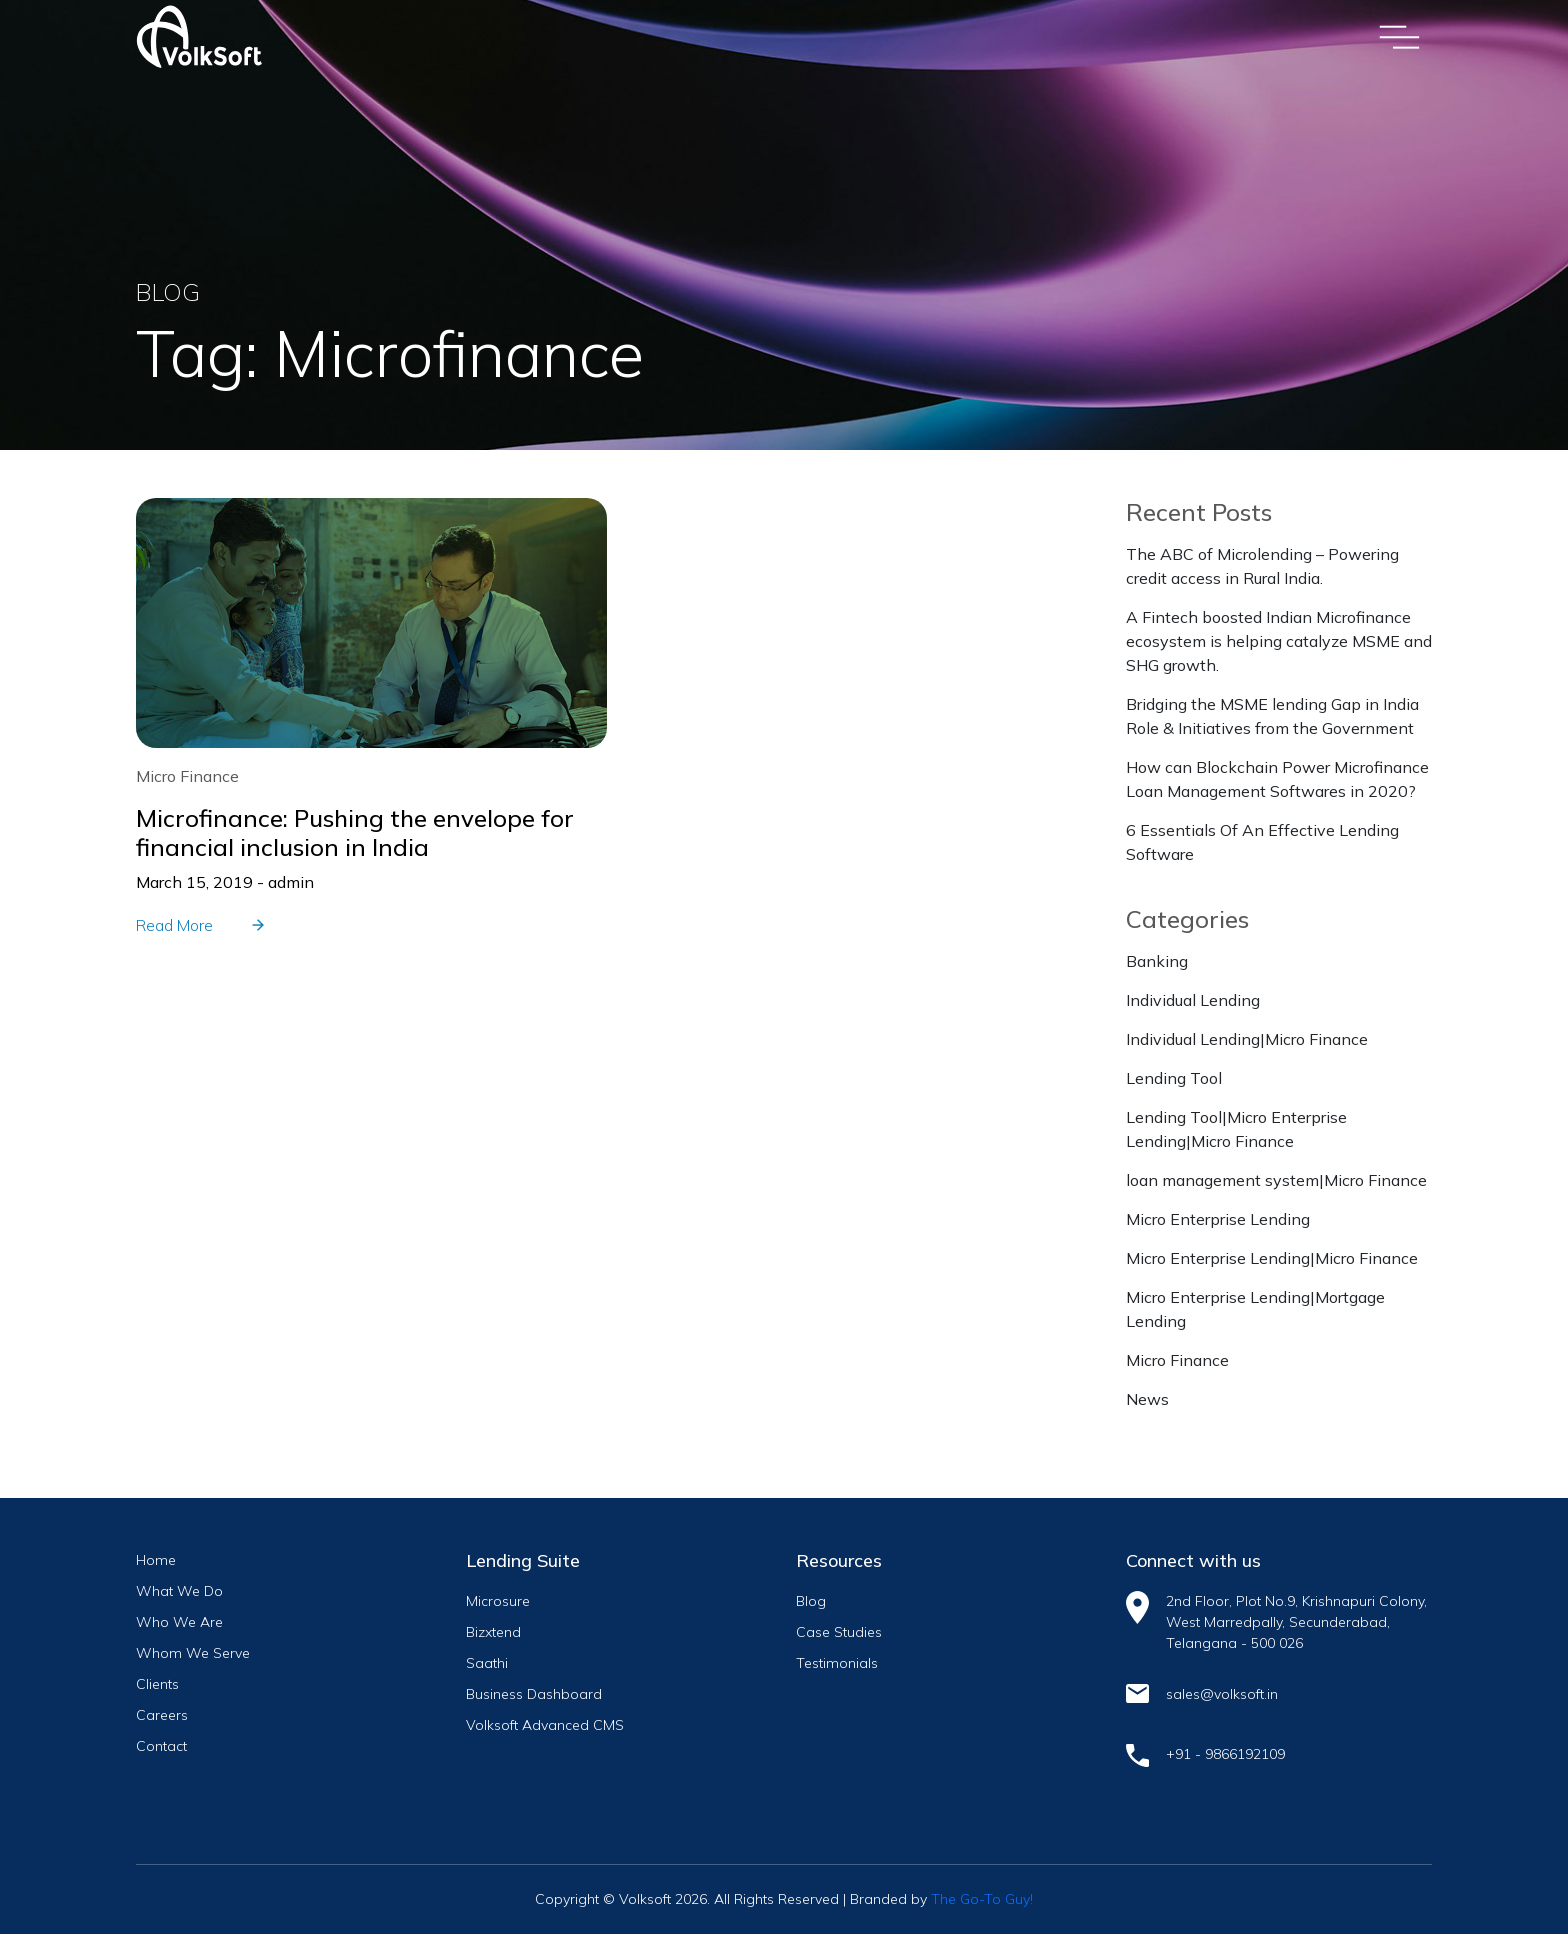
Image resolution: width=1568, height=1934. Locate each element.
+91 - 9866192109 (1225, 1754)
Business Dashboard (534, 1694)
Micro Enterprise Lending (1218, 1219)
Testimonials (837, 1663)
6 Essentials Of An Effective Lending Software (1262, 842)
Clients (157, 1684)
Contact (161, 1746)
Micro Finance (1177, 1360)
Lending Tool (1174, 1078)
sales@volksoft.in (1222, 1694)
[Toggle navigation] (1399, 37)
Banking (1157, 961)
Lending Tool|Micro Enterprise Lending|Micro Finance (1236, 1129)
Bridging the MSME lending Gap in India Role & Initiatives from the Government (1272, 716)
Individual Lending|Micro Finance (1247, 1039)
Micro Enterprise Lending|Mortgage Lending (1255, 1309)
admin (291, 882)
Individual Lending (1193, 1000)
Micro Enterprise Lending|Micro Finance (1272, 1258)
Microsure (498, 1601)
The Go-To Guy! (982, 1899)
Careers (162, 1715)
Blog (811, 1601)
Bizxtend (493, 1632)
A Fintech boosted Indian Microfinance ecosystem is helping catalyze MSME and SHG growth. (1279, 641)
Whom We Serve (193, 1653)
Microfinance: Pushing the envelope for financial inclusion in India (355, 832)
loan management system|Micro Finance (1276, 1180)
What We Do (179, 1591)
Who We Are (179, 1622)
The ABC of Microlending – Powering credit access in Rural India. (1262, 566)
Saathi (487, 1663)
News (1147, 1399)
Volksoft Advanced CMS (545, 1725)
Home (156, 1560)
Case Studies (839, 1632)
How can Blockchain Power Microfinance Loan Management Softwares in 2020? (1277, 779)
